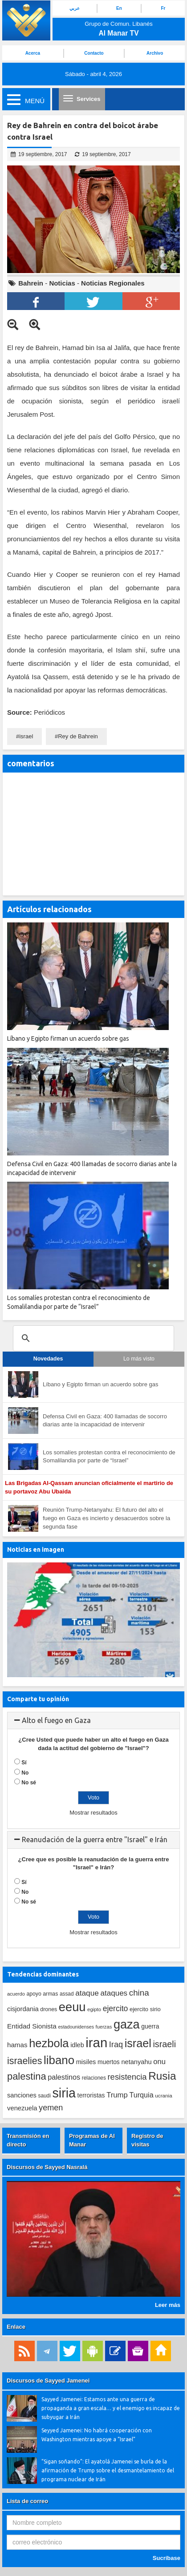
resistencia (126, 2076)
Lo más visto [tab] (138, 1359)
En (119, 8)
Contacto (93, 53)
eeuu (72, 2007)
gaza (127, 2024)
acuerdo (16, 1993)
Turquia (141, 2095)
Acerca (32, 53)
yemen (51, 2107)
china (139, 1992)
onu (159, 2061)
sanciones (22, 2095)
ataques (113, 1993)
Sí (23, 1762)
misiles (86, 2061)
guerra (150, 2026)
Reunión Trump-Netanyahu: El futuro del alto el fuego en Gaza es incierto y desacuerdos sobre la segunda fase (106, 1518)
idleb (77, 2045)
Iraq (116, 2044)
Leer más (167, 2305)
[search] (92, 1338)
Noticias (62, 283)
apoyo (33, 1994)
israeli (164, 2044)
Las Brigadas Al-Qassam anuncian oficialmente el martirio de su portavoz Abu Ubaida (89, 1487)
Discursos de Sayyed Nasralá (47, 2167)
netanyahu (136, 2061)
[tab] (93, 1720)
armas (50, 1994)
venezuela (22, 2108)
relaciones (94, 2078)
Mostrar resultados (93, 1812)
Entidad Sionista (32, 2026)
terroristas (91, 2095)
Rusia (162, 2076)
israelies (24, 2061)
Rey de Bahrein (78, 736)
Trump (117, 2095)
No (24, 1773)
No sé (28, 1782)
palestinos (64, 2077)
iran (96, 2042)
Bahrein (30, 283)
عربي (74, 8)
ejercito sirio (145, 2009)
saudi (44, 2096)
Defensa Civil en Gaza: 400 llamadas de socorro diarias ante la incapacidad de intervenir (105, 1420)
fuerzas (104, 2026)
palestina (26, 2076)
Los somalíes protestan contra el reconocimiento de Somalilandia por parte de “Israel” (109, 1456)
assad (67, 1994)
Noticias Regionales (113, 283)
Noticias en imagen (35, 1549)
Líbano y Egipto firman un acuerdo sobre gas (100, 1384)
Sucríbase (166, 2558)
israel (26, 736)
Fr (163, 8)
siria (63, 2093)
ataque (87, 1992)
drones (48, 2009)
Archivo (154, 53)
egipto (94, 2009)
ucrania (163, 2095)
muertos (109, 2062)
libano (59, 2060)
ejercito (115, 2008)
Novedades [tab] (48, 1359)
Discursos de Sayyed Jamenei (48, 2380)
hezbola (49, 2043)
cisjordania (23, 2008)
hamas (17, 2045)
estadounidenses (76, 2026)
